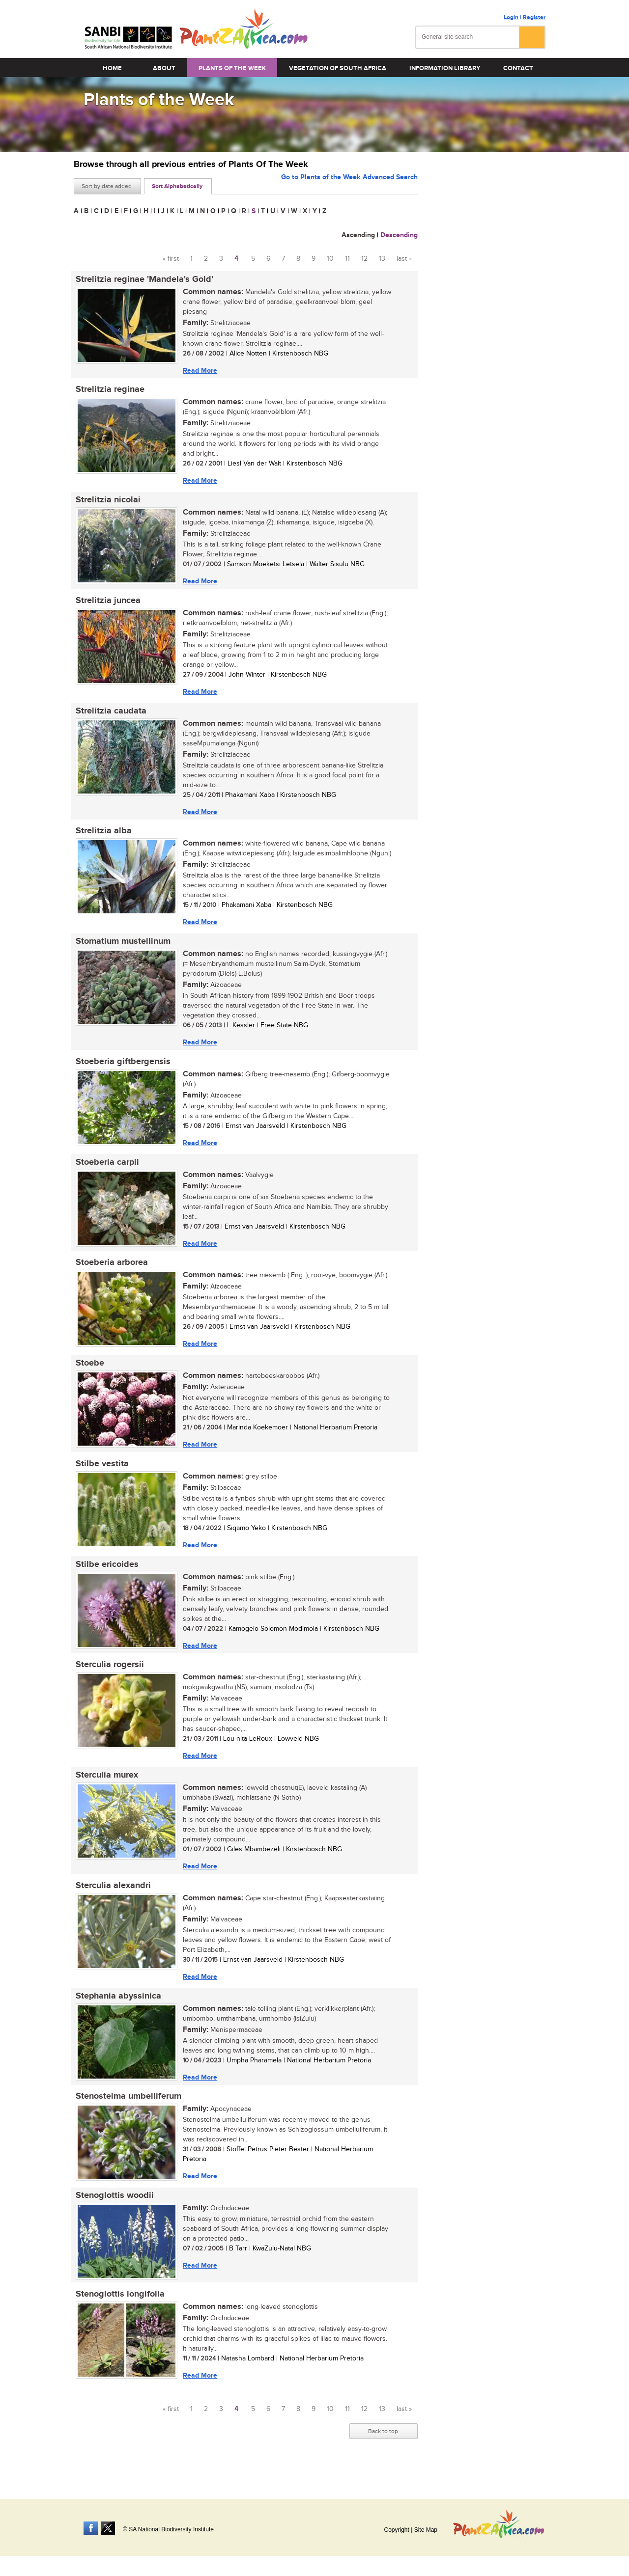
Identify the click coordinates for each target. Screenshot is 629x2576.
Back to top (383, 2453)
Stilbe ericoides (105, 1577)
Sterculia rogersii (108, 1679)
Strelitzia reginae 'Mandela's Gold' (142, 279)
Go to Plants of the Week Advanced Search (349, 185)
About (164, 68)
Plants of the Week (232, 68)
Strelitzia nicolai (106, 502)
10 (330, 258)
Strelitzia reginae (108, 390)
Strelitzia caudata (109, 715)
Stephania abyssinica (116, 2013)
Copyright (396, 2529)
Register (534, 17)
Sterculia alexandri (111, 1902)
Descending (399, 235)
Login (511, 17)
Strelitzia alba (102, 836)
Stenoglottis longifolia (118, 2315)
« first (171, 258)
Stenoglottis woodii (113, 2215)
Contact (518, 68)
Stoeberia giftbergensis (121, 1069)
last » (404, 258)
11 (347, 258)
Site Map (425, 2529)
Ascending (358, 235)
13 (382, 258)
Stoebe (88, 1374)
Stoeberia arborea (110, 1272)
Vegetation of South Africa (337, 68)
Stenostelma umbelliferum (126, 2115)
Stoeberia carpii (105, 1171)
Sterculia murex (105, 1790)
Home (112, 68)
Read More (198, 370)
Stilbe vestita (100, 1476)
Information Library (444, 68)
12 (364, 258)
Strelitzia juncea (106, 604)
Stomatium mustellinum (121, 948)
